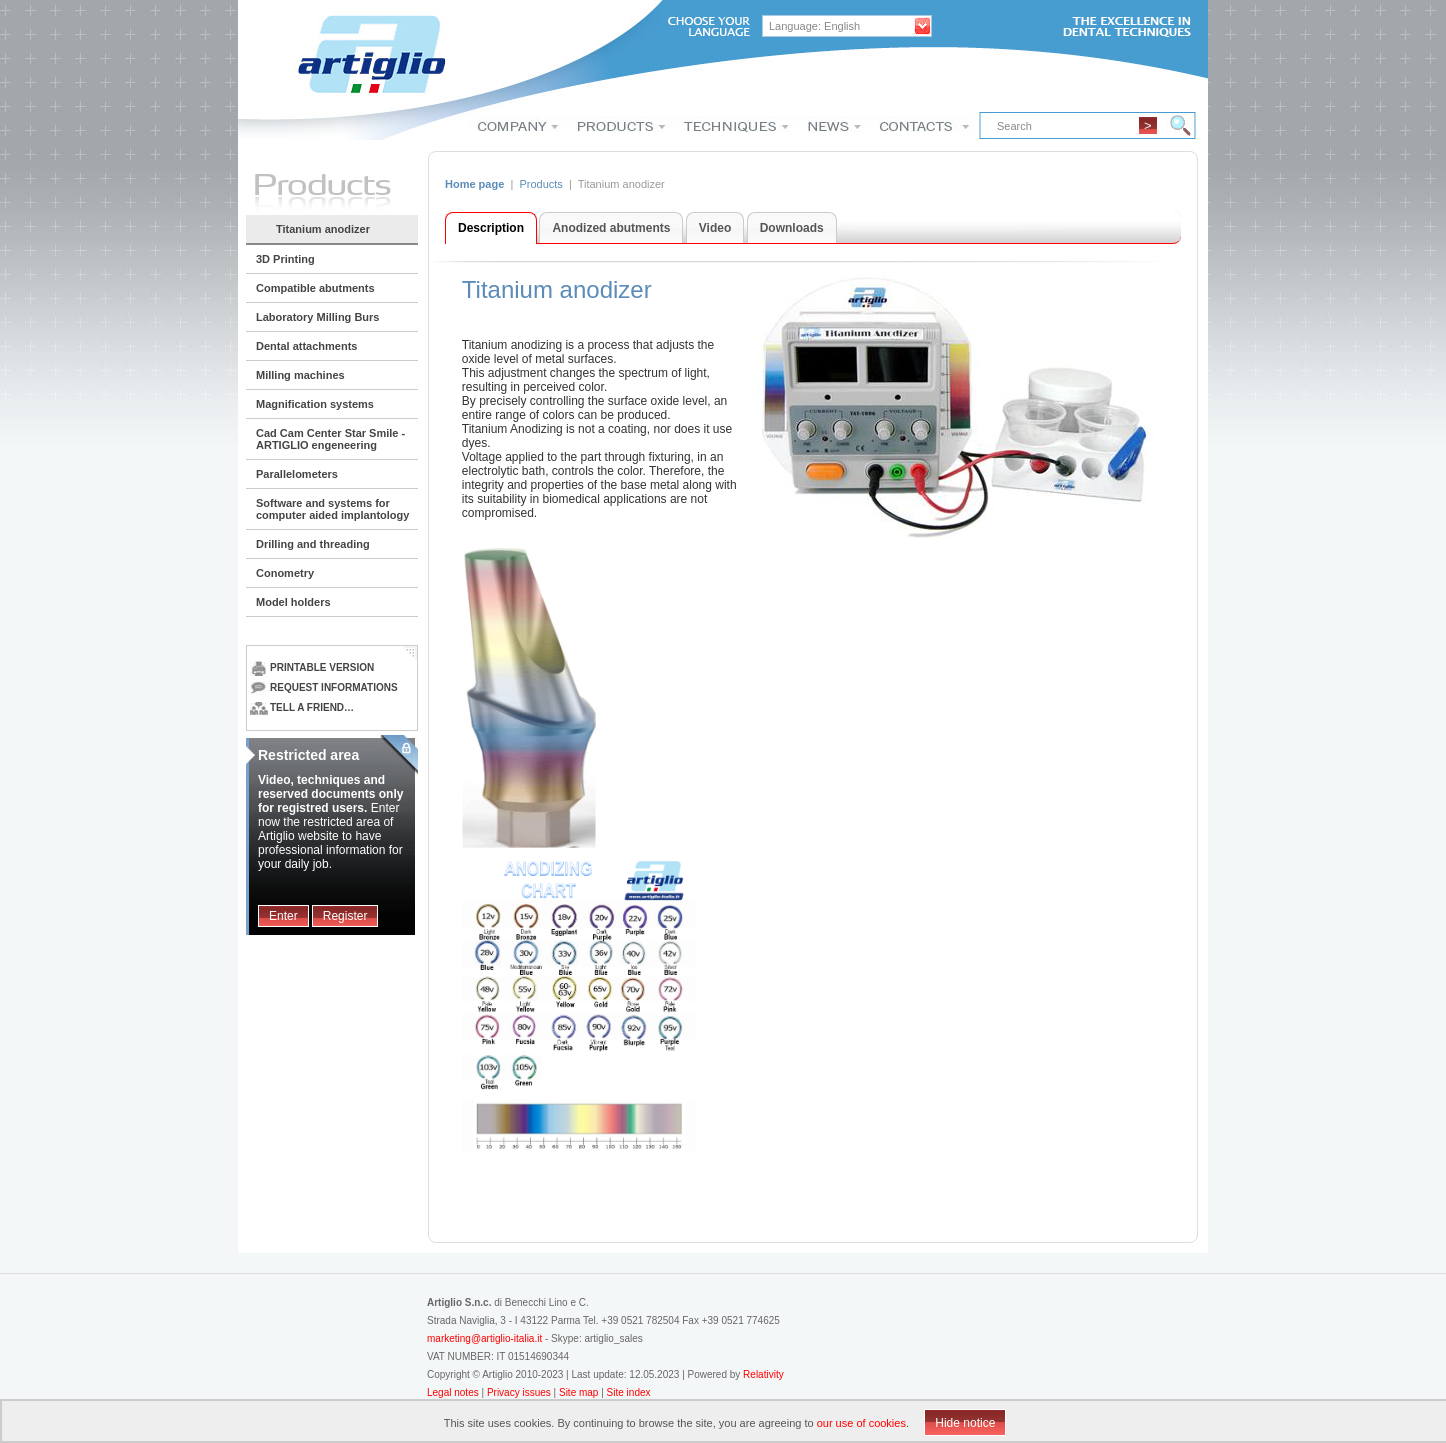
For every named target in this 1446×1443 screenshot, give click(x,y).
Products (540, 184)
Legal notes (454, 1392)
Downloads (792, 228)
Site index (629, 1392)
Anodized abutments (611, 228)
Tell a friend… (302, 707)
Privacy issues (520, 1392)
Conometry (285, 573)
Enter (283, 916)
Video (715, 228)
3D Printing (285, 259)
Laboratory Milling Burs (317, 317)
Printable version (312, 667)
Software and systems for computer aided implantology (332, 509)
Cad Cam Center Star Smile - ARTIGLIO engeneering (330, 439)
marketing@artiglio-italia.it (484, 1338)
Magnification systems (315, 404)
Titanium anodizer (323, 229)
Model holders (293, 602)
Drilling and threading (313, 544)
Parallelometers (297, 474)
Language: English (814, 26)
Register (345, 916)
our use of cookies (861, 1423)
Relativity (763, 1374)
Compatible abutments (315, 288)
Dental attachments (306, 346)
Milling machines (300, 375)
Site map (578, 1392)
